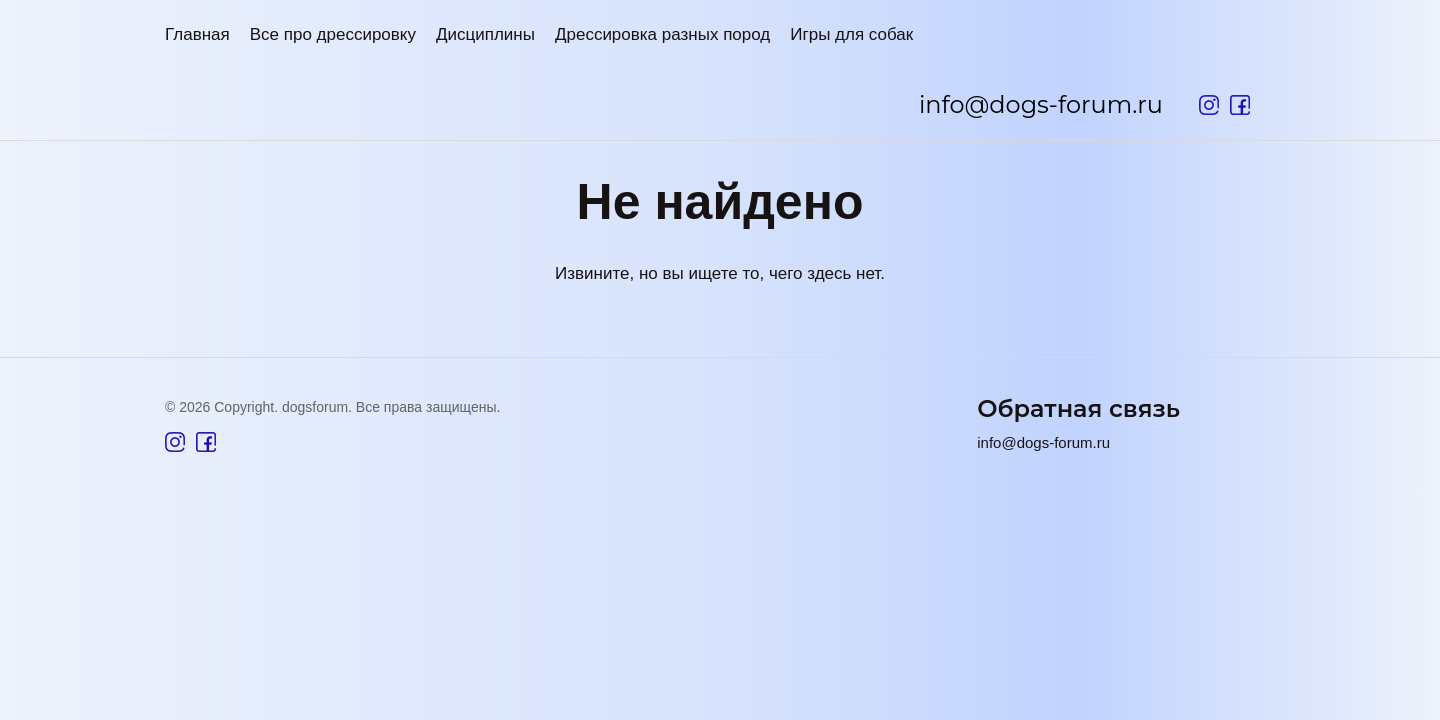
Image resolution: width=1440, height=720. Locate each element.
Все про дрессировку (333, 34)
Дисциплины (485, 34)
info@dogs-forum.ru (1041, 104)
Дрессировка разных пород (662, 34)
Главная (197, 34)
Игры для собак (851, 34)
